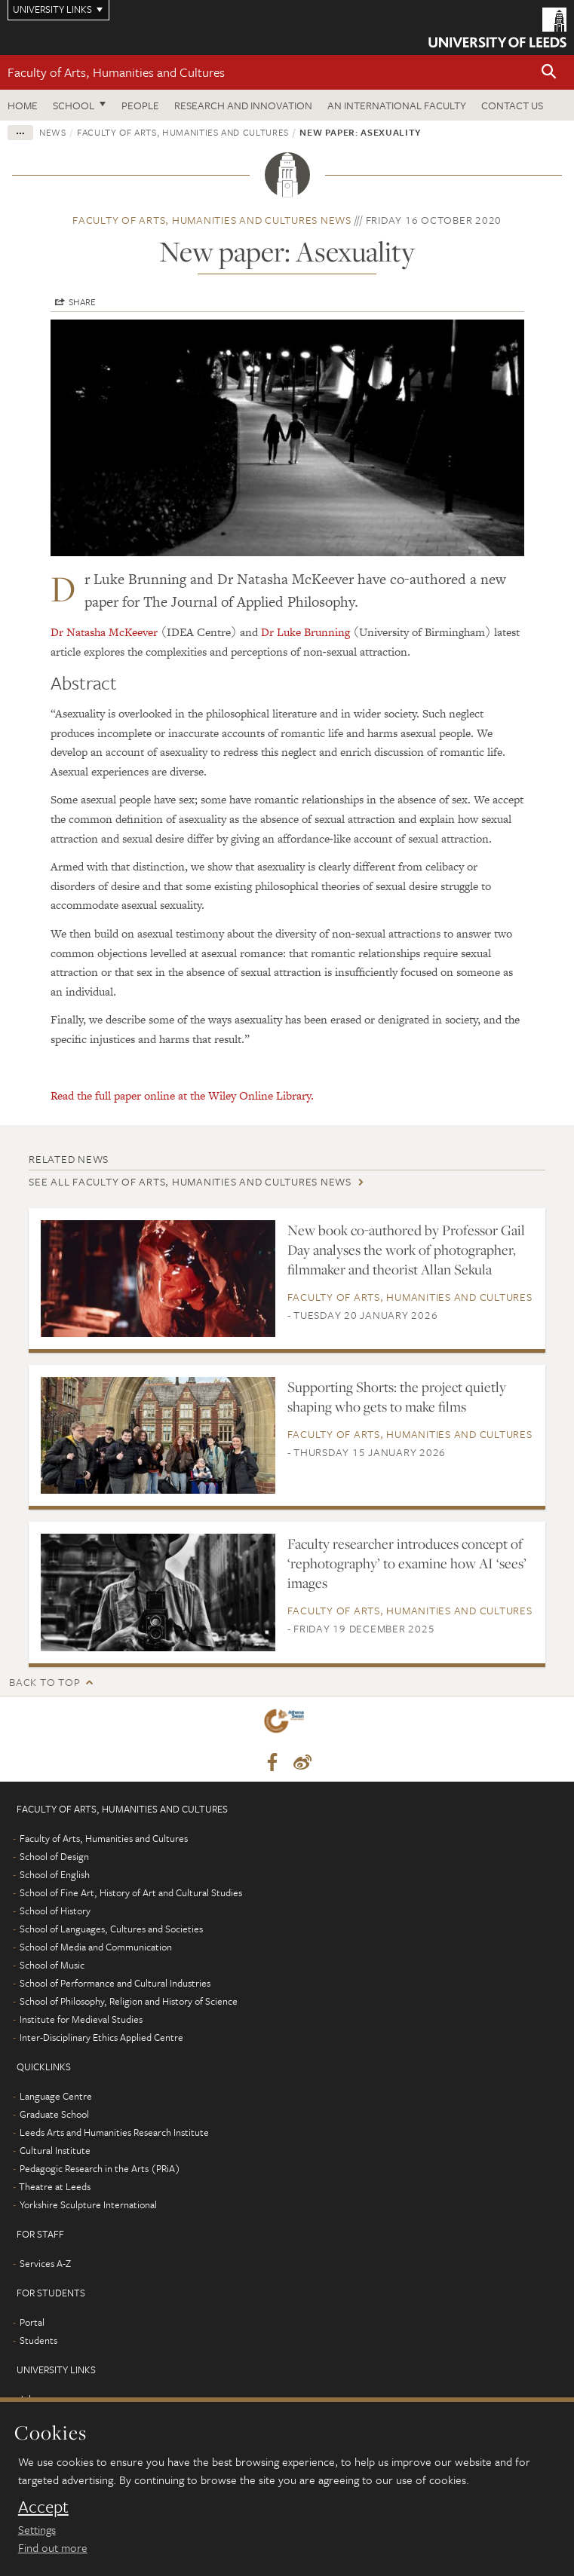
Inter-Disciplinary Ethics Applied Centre (101, 2037)
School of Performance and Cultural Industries (115, 1982)
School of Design (54, 1856)
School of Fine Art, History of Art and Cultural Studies (131, 1892)
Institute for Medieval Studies (81, 2019)
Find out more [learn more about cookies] (52, 2547)
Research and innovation (243, 105)
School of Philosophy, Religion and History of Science (129, 2000)
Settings (37, 2529)
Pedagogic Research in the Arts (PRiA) (100, 2168)
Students (38, 2340)
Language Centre (56, 2095)
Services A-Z (45, 2263)
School (73, 105)
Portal (32, 2322)
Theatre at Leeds (55, 2186)
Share (82, 301)
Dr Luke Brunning (305, 632)
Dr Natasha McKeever (104, 632)
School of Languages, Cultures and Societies (111, 1928)
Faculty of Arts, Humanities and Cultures (116, 72)
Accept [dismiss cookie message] (43, 2507)
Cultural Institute (55, 2150)
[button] (549, 72)
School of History (55, 1910)
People (140, 105)
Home (23, 105)
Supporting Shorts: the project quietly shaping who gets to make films (396, 1396)
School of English (55, 1874)
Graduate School (54, 2114)
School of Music (52, 1964)
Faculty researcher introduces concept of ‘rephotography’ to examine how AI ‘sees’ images (406, 1563)
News (52, 132)
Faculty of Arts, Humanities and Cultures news (211, 220)
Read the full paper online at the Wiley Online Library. (182, 1095)
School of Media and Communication (96, 1946)
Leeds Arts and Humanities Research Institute (114, 2132)
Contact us (512, 105)
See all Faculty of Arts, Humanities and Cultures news (190, 1181)
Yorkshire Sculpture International (88, 2204)
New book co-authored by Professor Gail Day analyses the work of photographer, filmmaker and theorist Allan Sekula (406, 1249)
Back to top (44, 1682)
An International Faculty (396, 105)
